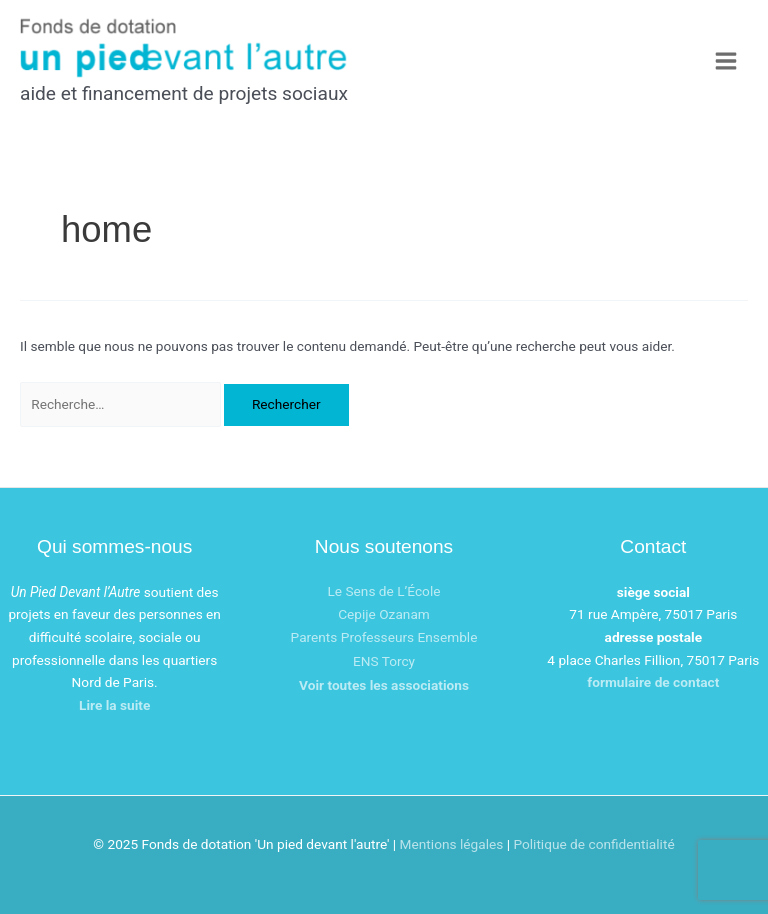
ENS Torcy (384, 661)
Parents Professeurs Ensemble (384, 637)
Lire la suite (114, 705)
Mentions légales (452, 844)
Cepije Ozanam (384, 614)
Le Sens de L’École (383, 591)
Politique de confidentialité (593, 844)
